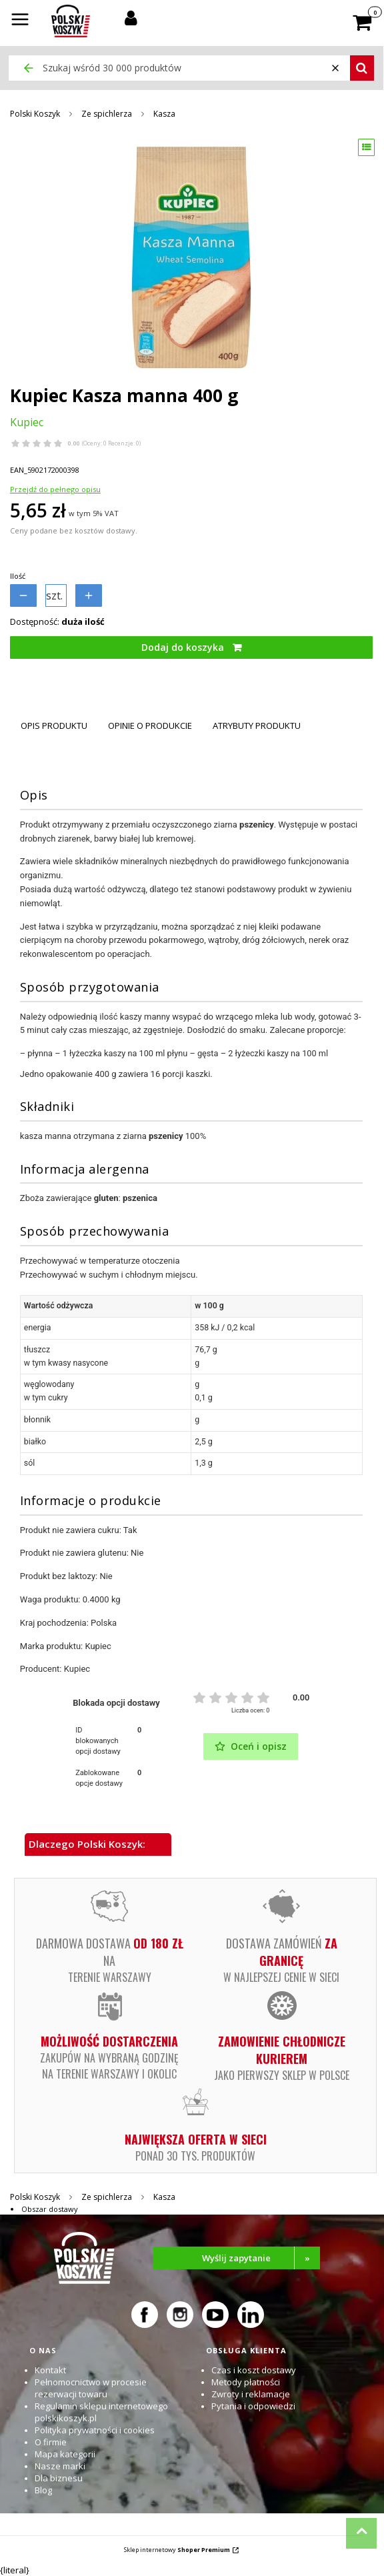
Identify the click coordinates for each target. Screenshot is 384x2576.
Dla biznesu (59, 2478)
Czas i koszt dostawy (253, 2370)
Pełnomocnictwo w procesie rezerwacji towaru (91, 2388)
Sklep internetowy (177, 2549)
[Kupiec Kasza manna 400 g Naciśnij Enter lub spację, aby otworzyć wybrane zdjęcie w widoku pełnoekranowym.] (191, 257)
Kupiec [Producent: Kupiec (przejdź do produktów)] (26, 422)
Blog (43, 2490)
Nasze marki (60, 2466)
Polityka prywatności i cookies (95, 2430)
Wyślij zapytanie (261, 2258)
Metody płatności (245, 2382)
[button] (20, 20)
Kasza (164, 113)
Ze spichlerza (106, 113)
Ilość (17, 576)
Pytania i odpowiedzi (253, 2406)
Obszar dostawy (49, 2209)
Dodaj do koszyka (182, 647)
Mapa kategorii (65, 2454)
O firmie (51, 2442)
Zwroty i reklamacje (250, 2394)
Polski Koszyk (35, 113)
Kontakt (50, 2370)
